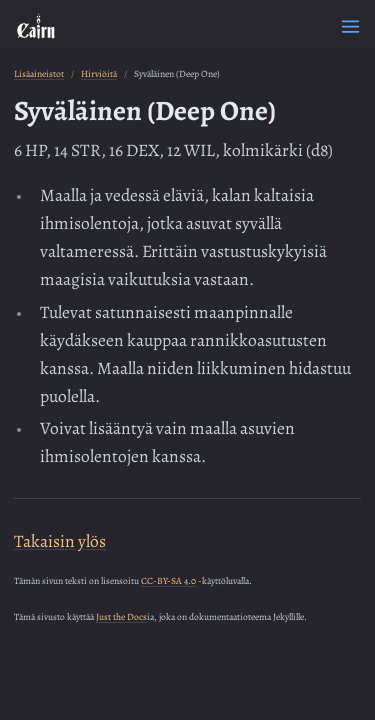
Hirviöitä (99, 73)
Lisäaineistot (39, 73)
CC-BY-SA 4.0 (168, 580)
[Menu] (350, 26)
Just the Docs (121, 616)
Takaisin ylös (60, 541)
